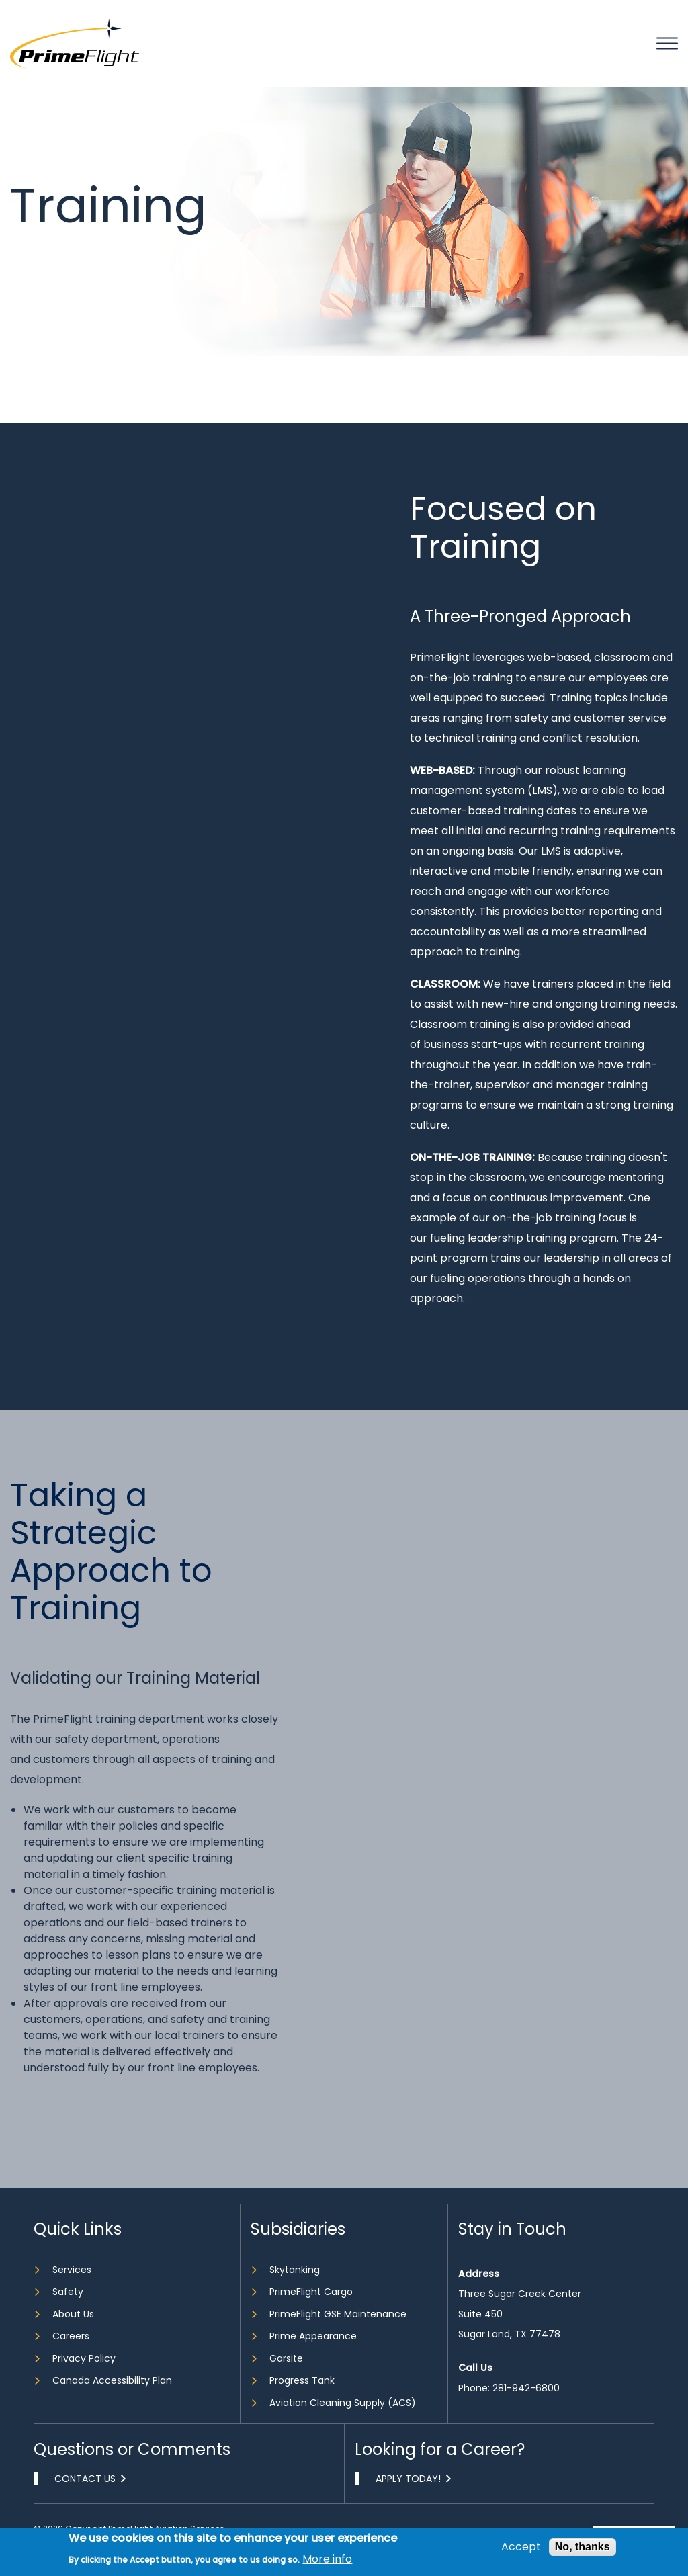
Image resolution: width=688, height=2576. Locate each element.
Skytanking (294, 2270)
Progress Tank (302, 2380)
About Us (73, 2314)
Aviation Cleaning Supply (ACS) (342, 2403)
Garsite (286, 2358)
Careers (70, 2336)
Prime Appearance (313, 2336)
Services (71, 2270)
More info (327, 2559)
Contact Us (85, 2478)
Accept (521, 2547)
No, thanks (582, 2546)
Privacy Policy (84, 2358)
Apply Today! (408, 2478)
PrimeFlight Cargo (311, 2292)
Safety (67, 2292)
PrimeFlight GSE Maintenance (337, 2314)
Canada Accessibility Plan (112, 2380)
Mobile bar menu (667, 44)
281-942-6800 (526, 2388)
